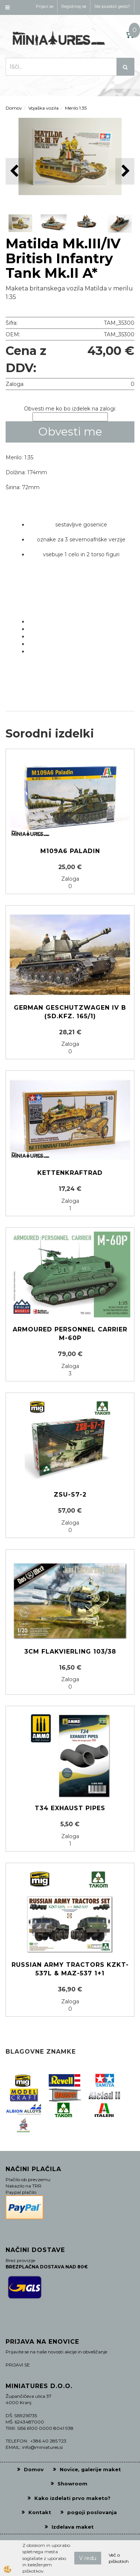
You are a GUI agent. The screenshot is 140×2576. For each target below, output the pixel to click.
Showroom (72, 2484)
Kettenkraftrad (70, 1172)
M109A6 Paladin (70, 851)
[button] (124, 171)
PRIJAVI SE (18, 2365)
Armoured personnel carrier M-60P (70, 1334)
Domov (14, 108)
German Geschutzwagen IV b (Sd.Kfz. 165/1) (70, 1012)
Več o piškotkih (119, 2558)
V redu (87, 2558)
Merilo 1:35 (76, 108)
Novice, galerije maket (90, 2469)
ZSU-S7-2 (70, 1494)
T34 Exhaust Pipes (70, 1808)
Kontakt (39, 2512)
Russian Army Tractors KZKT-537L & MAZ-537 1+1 (70, 1969)
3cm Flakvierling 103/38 (70, 1651)
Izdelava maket (73, 2527)
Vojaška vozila (43, 108)
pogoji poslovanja (92, 2512)
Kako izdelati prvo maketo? (72, 2498)
